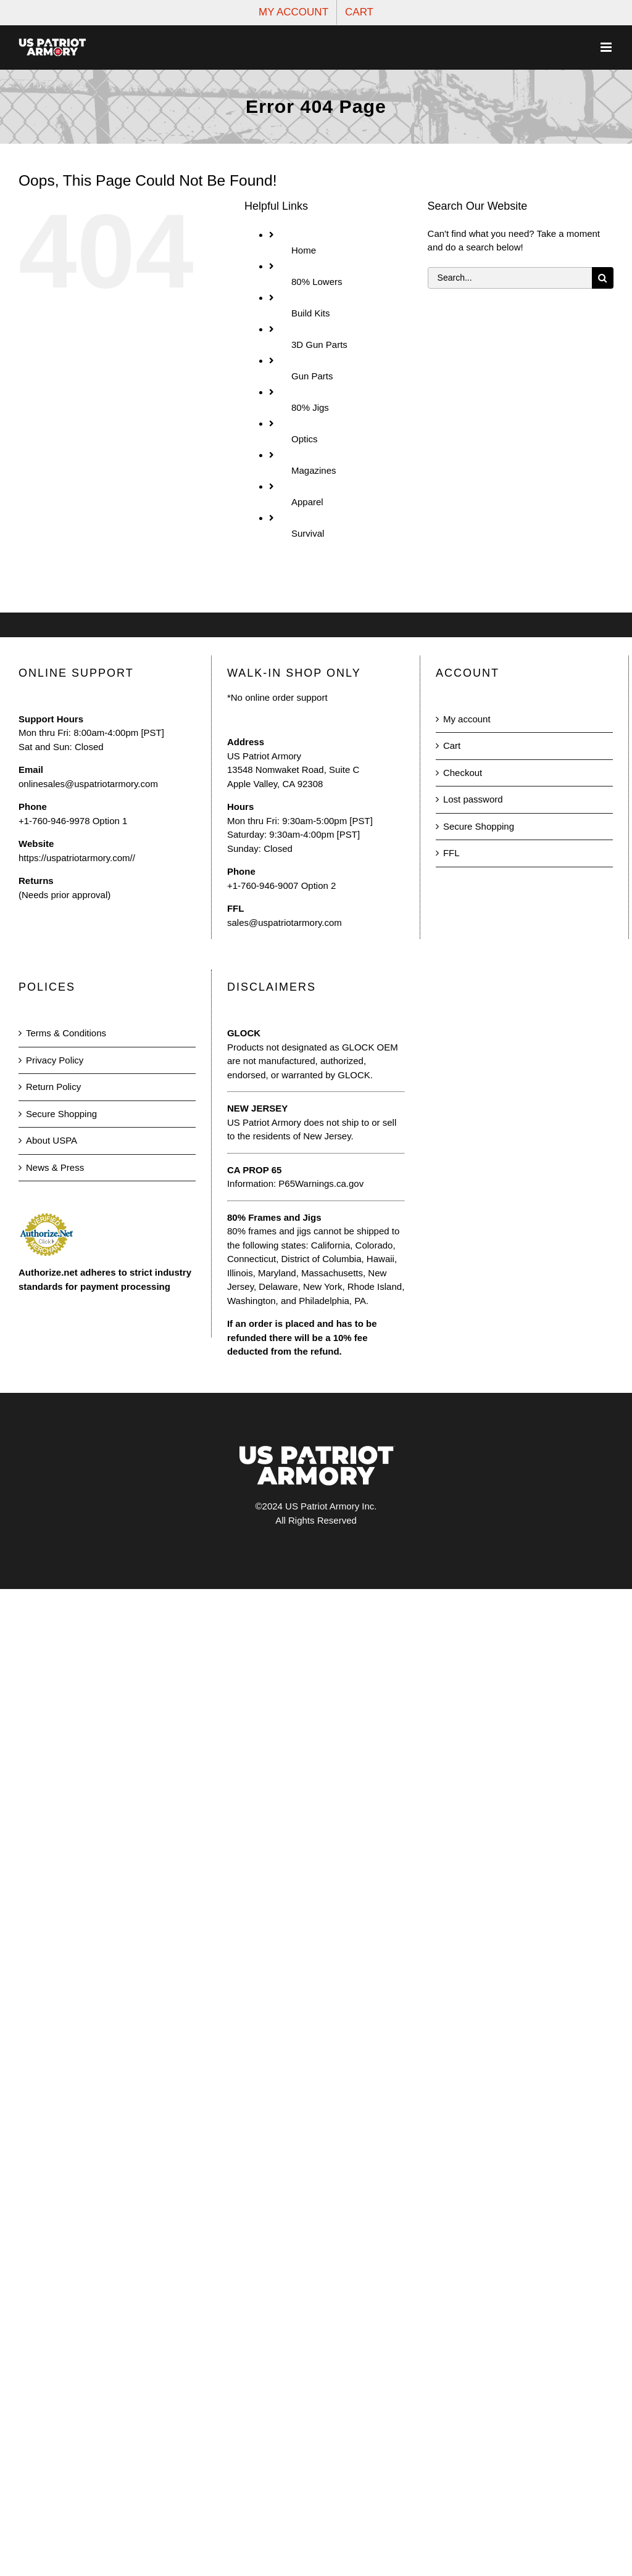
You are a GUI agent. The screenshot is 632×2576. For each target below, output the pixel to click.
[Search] (602, 278)
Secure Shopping (478, 826)
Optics (304, 439)
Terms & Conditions (66, 1033)
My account (467, 719)
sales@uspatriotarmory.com (284, 922)
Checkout (462, 772)
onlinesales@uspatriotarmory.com (88, 783)
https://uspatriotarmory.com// (77, 857)
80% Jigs (310, 407)
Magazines (313, 470)
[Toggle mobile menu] (607, 47)
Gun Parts (312, 376)
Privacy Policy (54, 1060)
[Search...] (510, 278)
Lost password (473, 799)
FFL (451, 853)
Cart (451, 745)
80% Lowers (317, 281)
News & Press (55, 1167)
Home (303, 250)
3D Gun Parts (319, 344)
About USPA (51, 1140)
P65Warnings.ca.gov (321, 1183)
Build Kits (310, 313)
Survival (307, 533)
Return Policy (53, 1086)
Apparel (307, 502)
